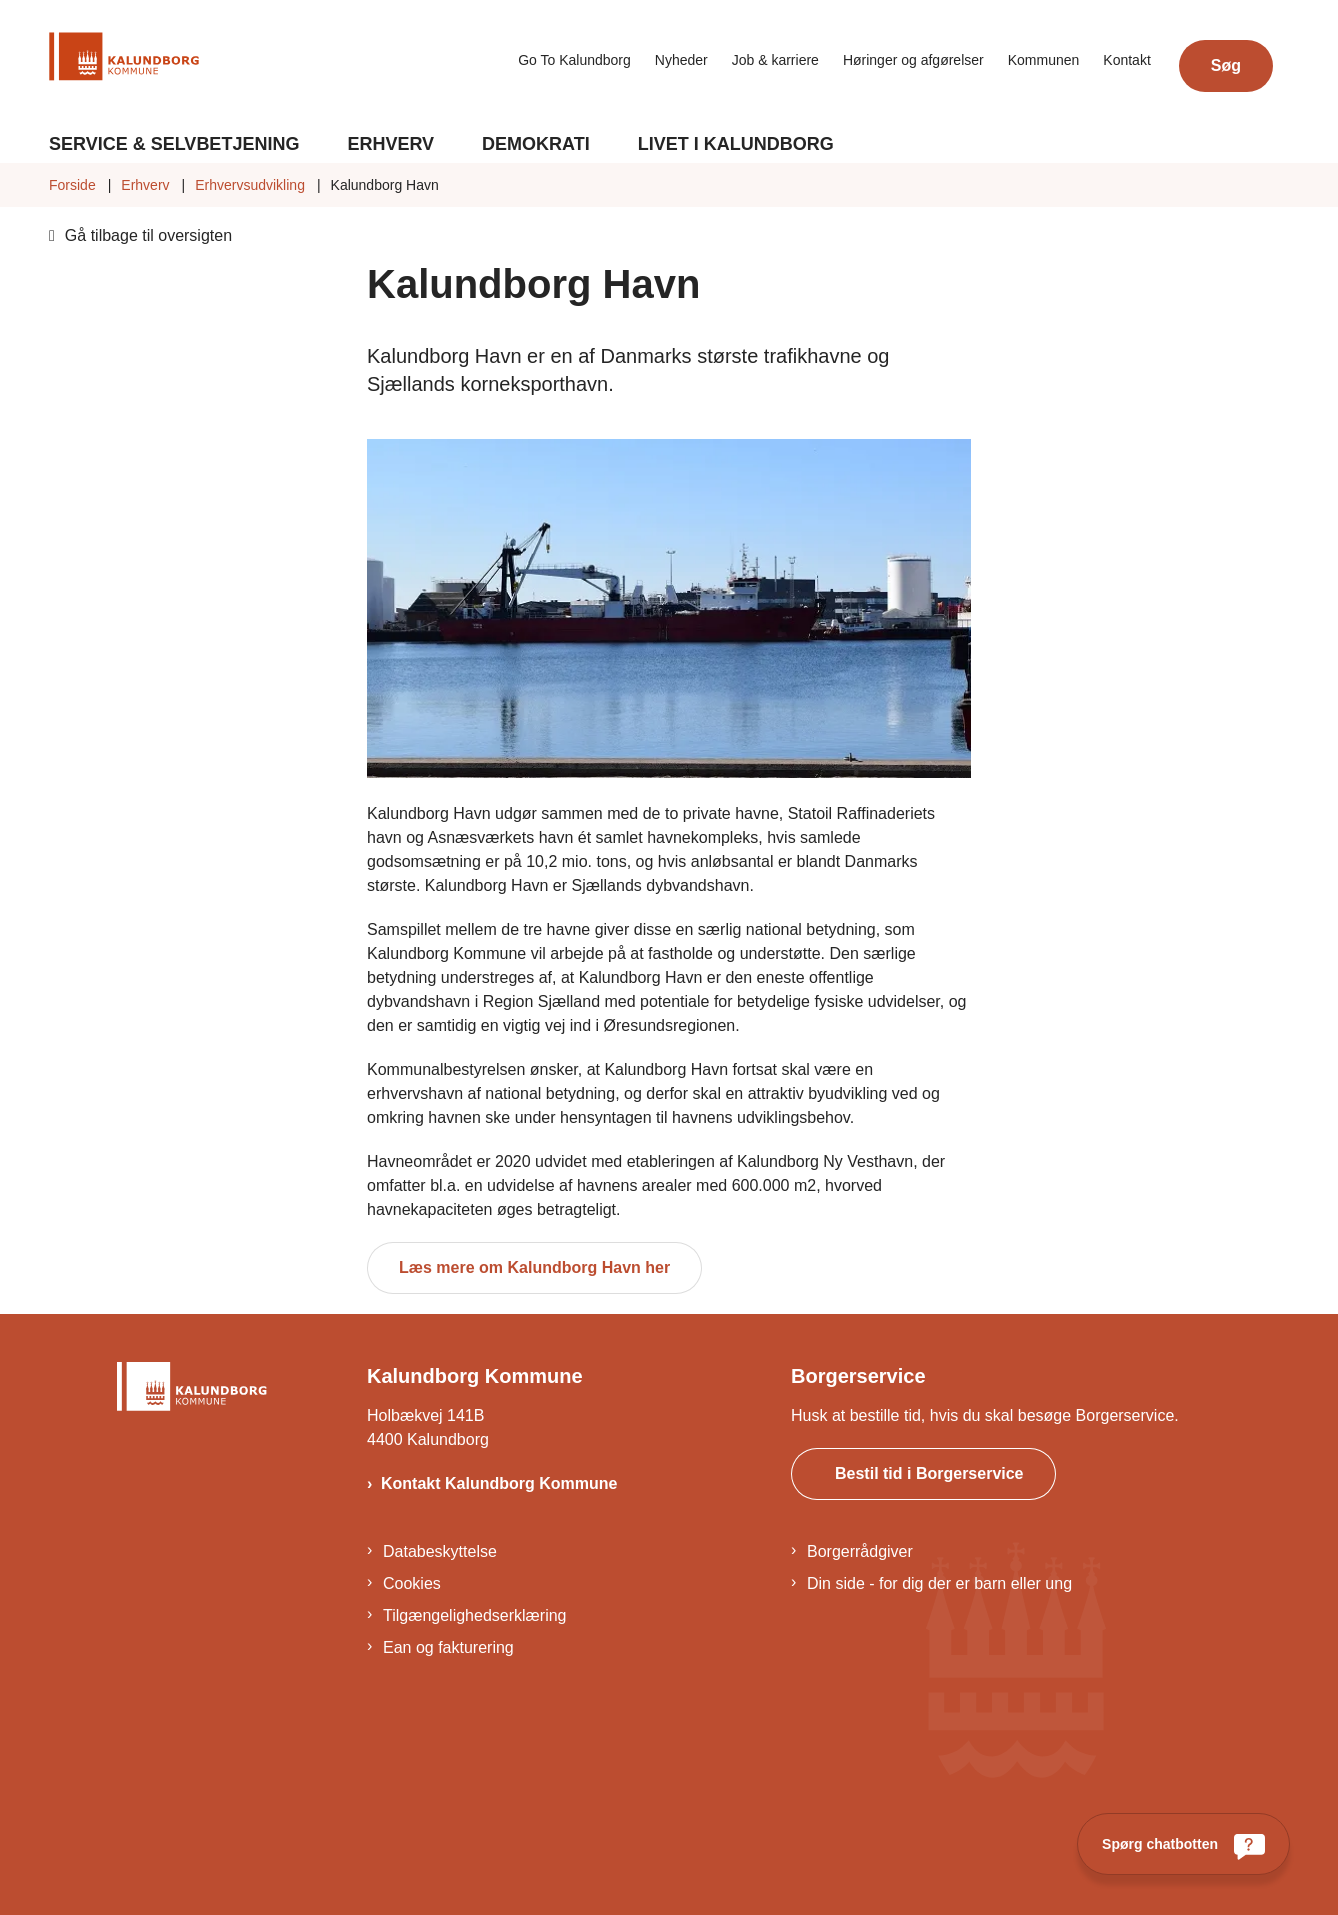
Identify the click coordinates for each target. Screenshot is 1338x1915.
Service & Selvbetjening (174, 144)
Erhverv (390, 144)
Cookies (412, 1583)
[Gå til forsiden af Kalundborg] (124, 60)
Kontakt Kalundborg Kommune (499, 1483)
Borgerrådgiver (860, 1551)
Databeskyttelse (440, 1551)
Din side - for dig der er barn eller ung (939, 1583)
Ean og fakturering (448, 1647)
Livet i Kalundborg (736, 144)
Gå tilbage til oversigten (148, 235)
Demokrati (536, 144)
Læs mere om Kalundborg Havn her (534, 1267)
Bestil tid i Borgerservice (929, 1473)
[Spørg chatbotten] (1183, 1844)
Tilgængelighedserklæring (475, 1615)
